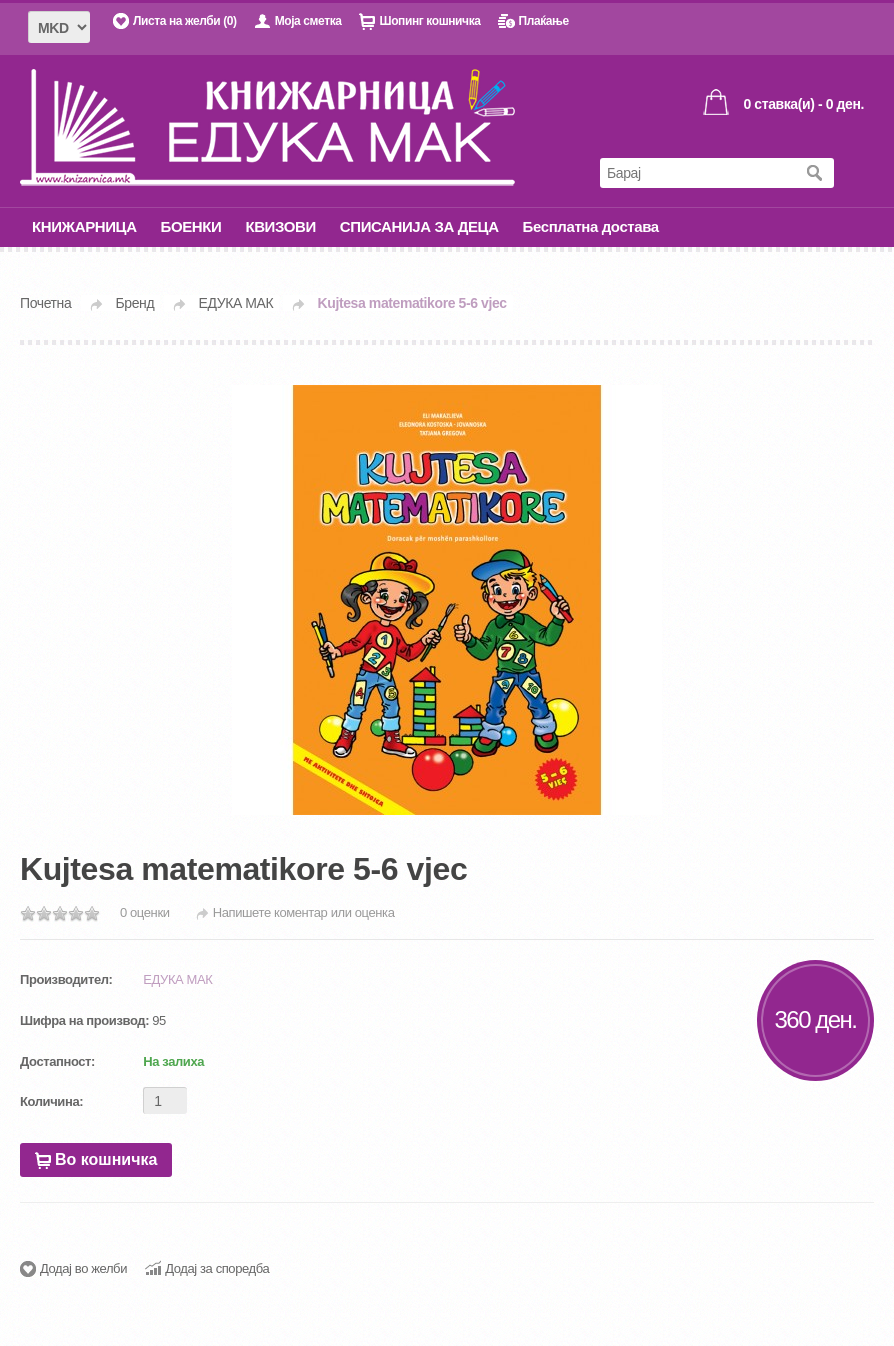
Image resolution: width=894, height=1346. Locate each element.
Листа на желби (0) (185, 21)
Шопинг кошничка (429, 21)
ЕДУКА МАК (236, 303)
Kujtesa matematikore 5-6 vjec (412, 303)
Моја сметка (308, 21)
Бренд (135, 303)
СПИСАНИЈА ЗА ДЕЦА (419, 226)
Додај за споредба (217, 1268)
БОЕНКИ (191, 226)
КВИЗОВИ (280, 226)
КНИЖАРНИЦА (84, 226)
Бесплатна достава (591, 226)
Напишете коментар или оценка (304, 912)
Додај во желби (83, 1268)
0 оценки (145, 912)
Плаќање (543, 21)
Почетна (45, 303)
